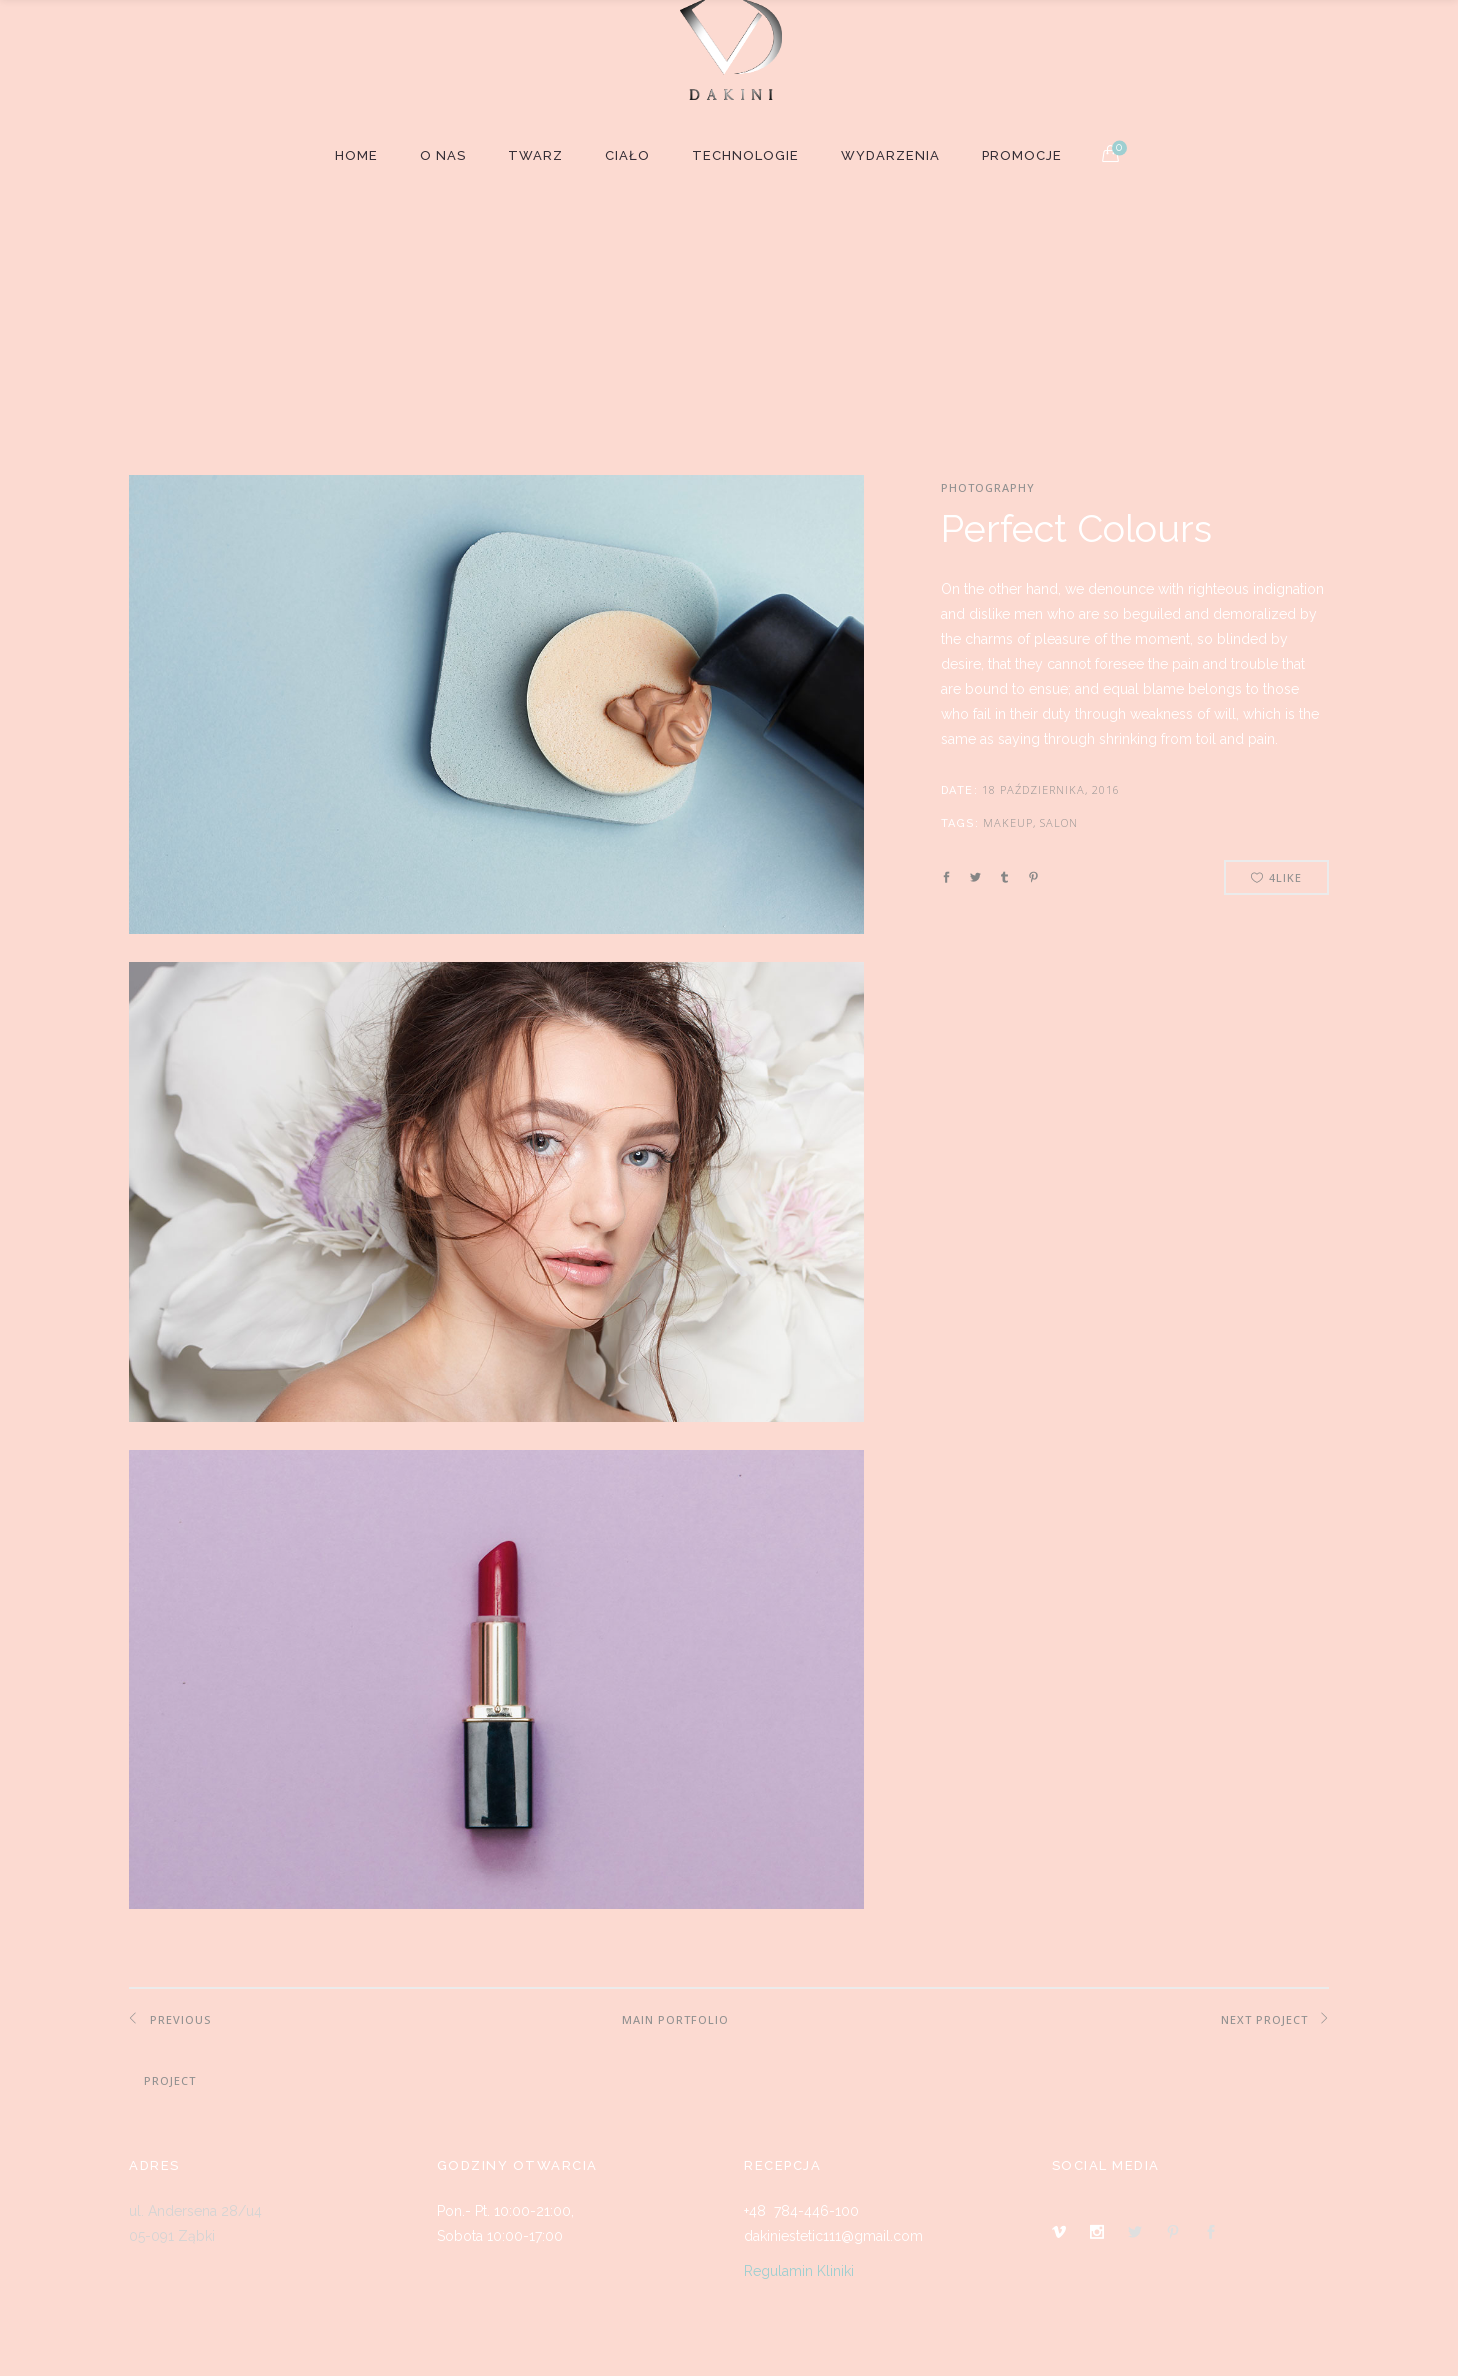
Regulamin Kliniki (799, 2271)
